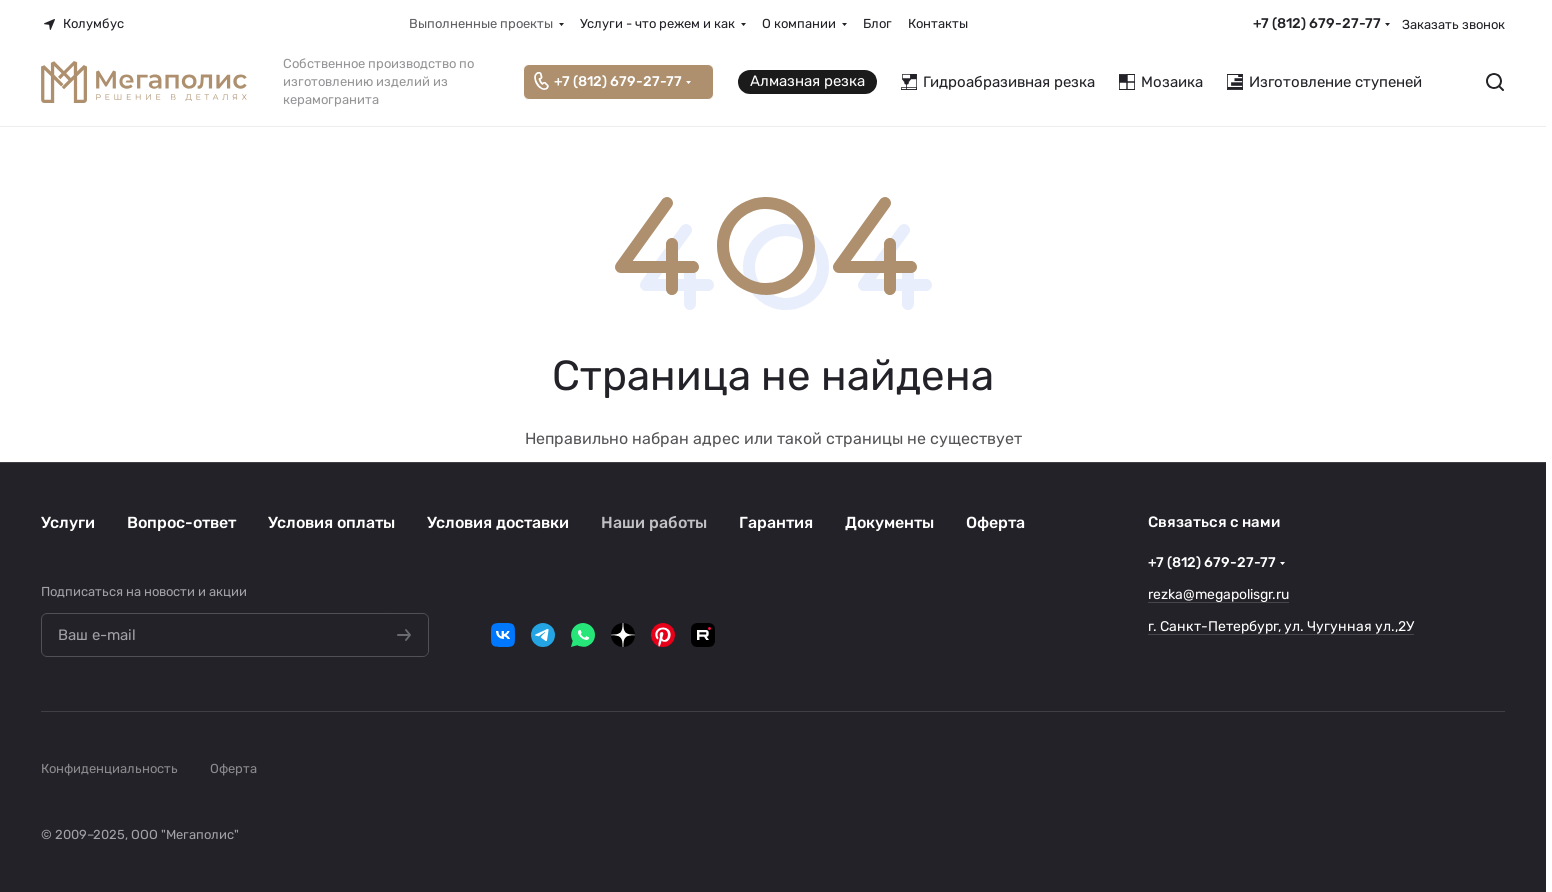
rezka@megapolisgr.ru (1218, 594)
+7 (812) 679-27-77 (1317, 23)
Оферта (995, 522)
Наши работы (654, 522)
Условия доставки (498, 522)
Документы (889, 522)
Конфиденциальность (109, 768)
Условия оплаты (331, 522)
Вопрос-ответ (181, 522)
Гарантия (776, 522)
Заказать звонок (1453, 24)
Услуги (68, 522)
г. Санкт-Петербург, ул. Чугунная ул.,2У (1281, 626)
